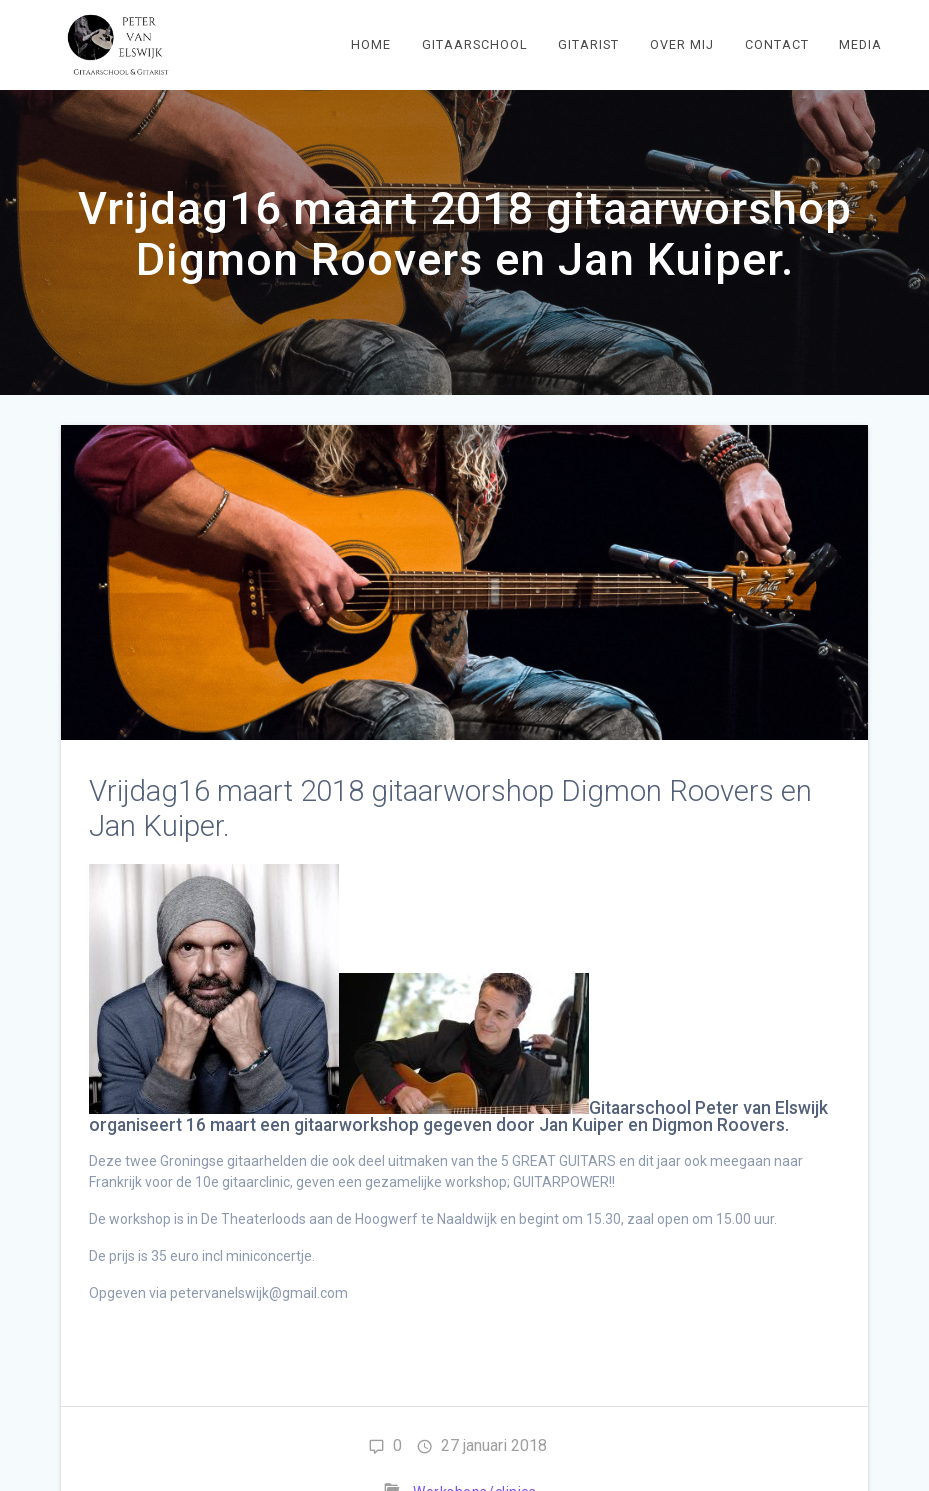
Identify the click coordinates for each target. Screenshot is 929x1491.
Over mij (682, 44)
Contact (777, 44)
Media (860, 44)
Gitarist (588, 44)
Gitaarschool (475, 44)
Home (371, 44)
